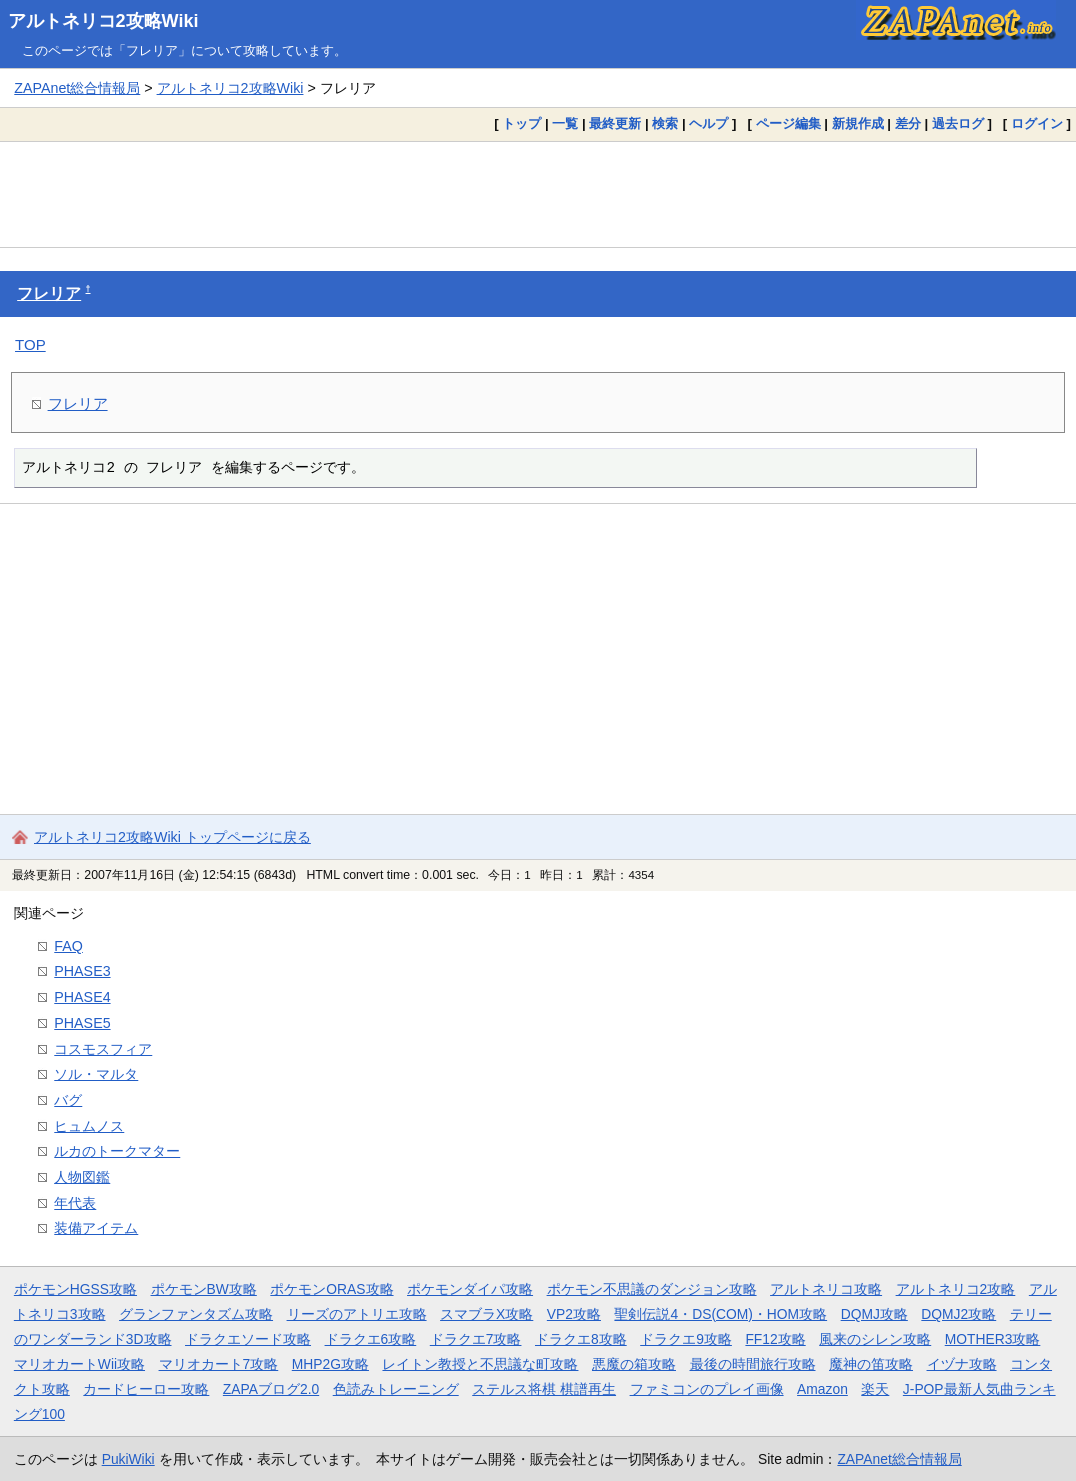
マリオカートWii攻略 (79, 1364)
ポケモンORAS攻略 (331, 1289)
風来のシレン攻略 (875, 1339)
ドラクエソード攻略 (248, 1339)
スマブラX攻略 (486, 1314)
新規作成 (858, 123)
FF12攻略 (775, 1339)
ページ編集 (788, 123)
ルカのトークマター (117, 1151)
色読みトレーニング (396, 1389)
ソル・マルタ (96, 1074)
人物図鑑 (82, 1177)
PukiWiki (128, 1459)
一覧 (565, 123)
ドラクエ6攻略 (371, 1339)
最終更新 (615, 123)
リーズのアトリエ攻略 (357, 1314)
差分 (908, 123)
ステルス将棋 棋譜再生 (544, 1389)
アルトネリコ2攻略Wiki (103, 21)
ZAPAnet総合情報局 (77, 88)
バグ (68, 1100)
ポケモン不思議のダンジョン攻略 (652, 1289)
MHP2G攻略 (330, 1364)
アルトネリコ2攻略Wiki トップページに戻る (172, 837)
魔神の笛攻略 (871, 1364)
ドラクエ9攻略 (686, 1339)
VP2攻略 (574, 1314)
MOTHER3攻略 (993, 1339)
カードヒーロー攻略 (146, 1389)
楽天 (875, 1389)
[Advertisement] (538, 194)
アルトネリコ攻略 (826, 1289)
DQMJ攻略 (874, 1314)
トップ (521, 123)
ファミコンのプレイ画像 (707, 1389)
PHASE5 (82, 1023)
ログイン (1037, 123)
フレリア (49, 293)
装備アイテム (96, 1228)
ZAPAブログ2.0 (271, 1389)
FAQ (68, 946)
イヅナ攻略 (962, 1364)
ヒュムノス (89, 1126)
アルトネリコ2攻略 (956, 1289)
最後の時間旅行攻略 (753, 1364)
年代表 (75, 1203)
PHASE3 (82, 971)
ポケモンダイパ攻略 (470, 1289)
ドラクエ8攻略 (581, 1339)
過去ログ (958, 123)
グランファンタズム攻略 (196, 1314)
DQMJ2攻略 (958, 1314)
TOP (30, 344)
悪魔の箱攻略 (634, 1364)
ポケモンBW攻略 (204, 1289)
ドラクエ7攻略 (476, 1339)
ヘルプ (708, 123)
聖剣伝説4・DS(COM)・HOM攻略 (720, 1314)
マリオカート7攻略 (219, 1364)
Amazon (822, 1389)
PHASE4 (82, 997)
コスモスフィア (103, 1049)
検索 (665, 123)
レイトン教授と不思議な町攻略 (480, 1364)
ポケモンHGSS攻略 (75, 1289)
